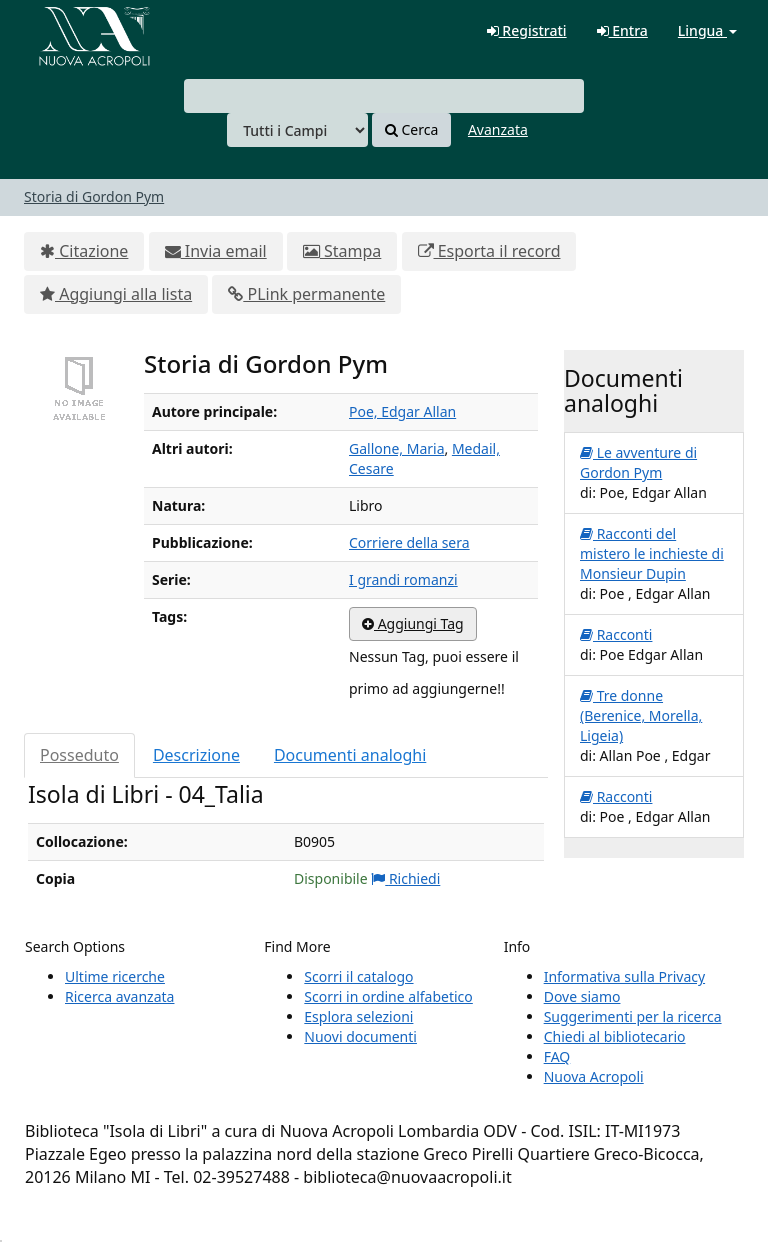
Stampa (342, 251)
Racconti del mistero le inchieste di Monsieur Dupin (652, 553)
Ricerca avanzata (119, 996)
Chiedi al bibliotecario (615, 1036)
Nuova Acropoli (594, 1076)
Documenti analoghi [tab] (350, 755)
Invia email (216, 251)
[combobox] (384, 96)
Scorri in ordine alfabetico (388, 996)
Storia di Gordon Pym (94, 196)
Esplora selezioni (358, 1016)
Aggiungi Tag (413, 623)
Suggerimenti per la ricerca (633, 1016)
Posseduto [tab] (79, 755)
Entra (622, 30)
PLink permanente (306, 294)
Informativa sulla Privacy (624, 976)
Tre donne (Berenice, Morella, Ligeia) (641, 715)
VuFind (64, 30)
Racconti (616, 634)
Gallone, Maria (396, 448)
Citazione (84, 251)
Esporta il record (489, 251)
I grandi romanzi (403, 579)
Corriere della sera (409, 542)
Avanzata (498, 129)
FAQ (557, 1056)
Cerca (411, 129)
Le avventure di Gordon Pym (638, 462)
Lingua (707, 30)
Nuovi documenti (360, 1036)
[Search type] (297, 130)
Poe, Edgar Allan (402, 411)
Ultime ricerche (115, 976)
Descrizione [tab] (196, 755)
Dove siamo (582, 996)
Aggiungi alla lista (116, 294)
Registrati (527, 30)
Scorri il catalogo (358, 976)
